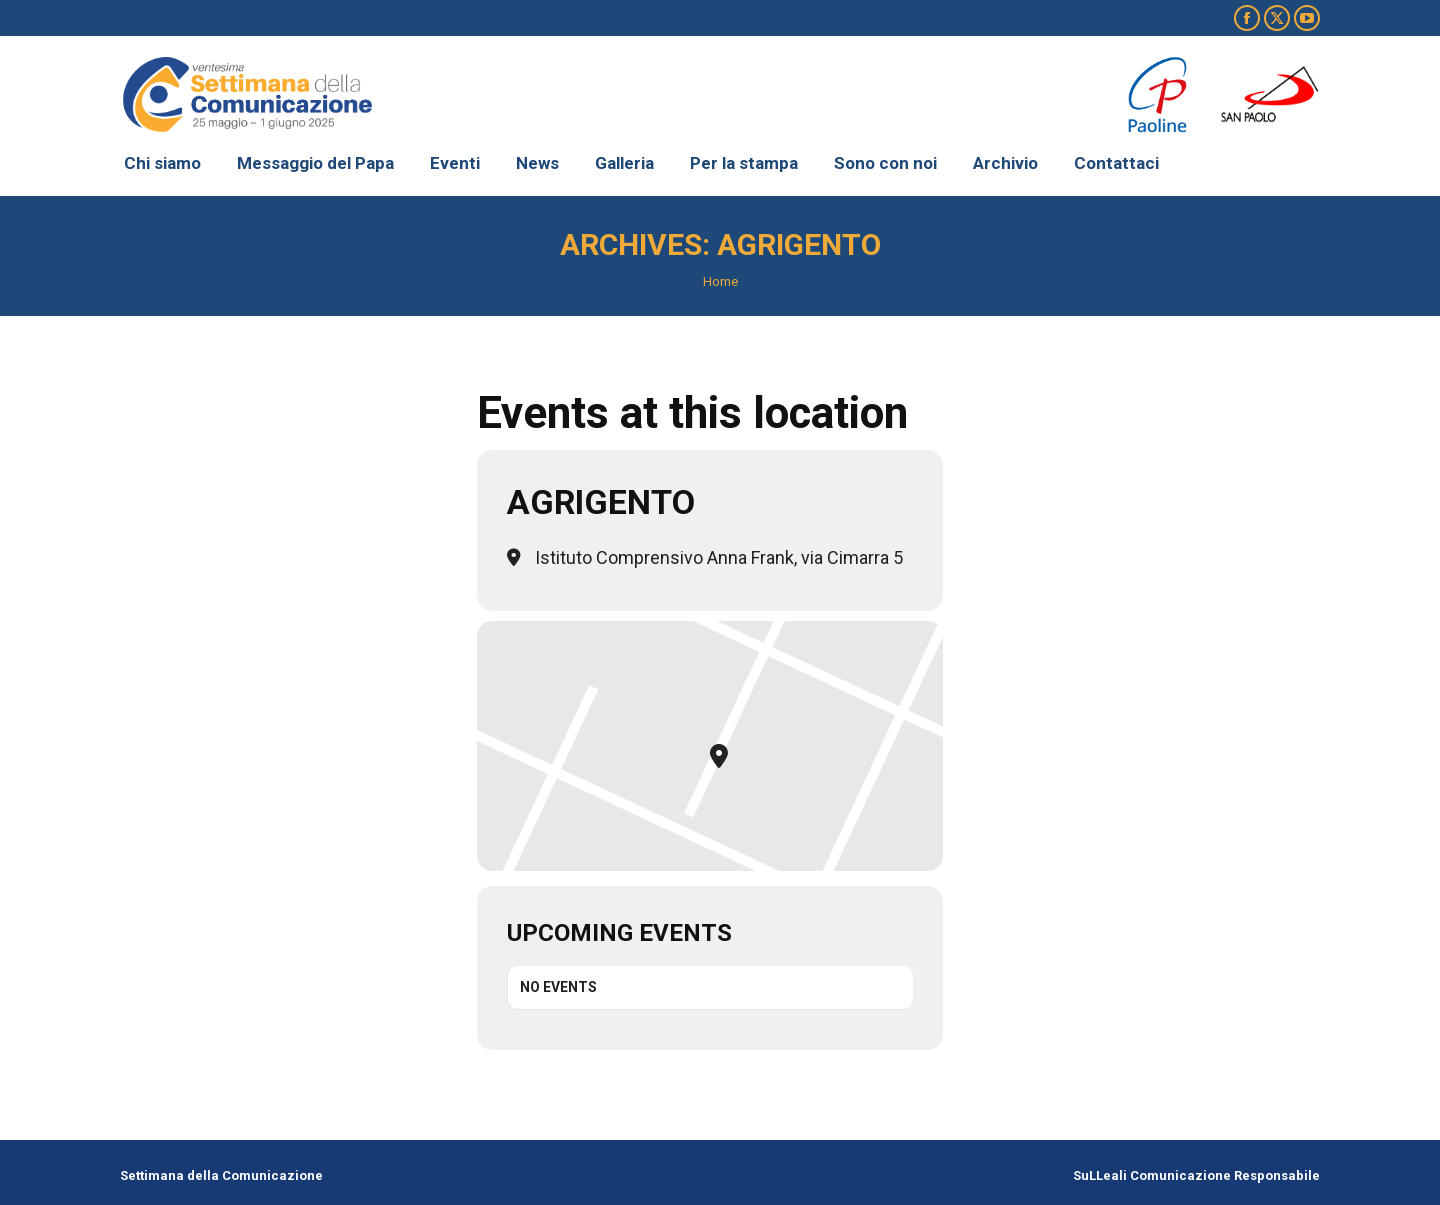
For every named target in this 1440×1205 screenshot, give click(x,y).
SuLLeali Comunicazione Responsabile (1196, 1175)
